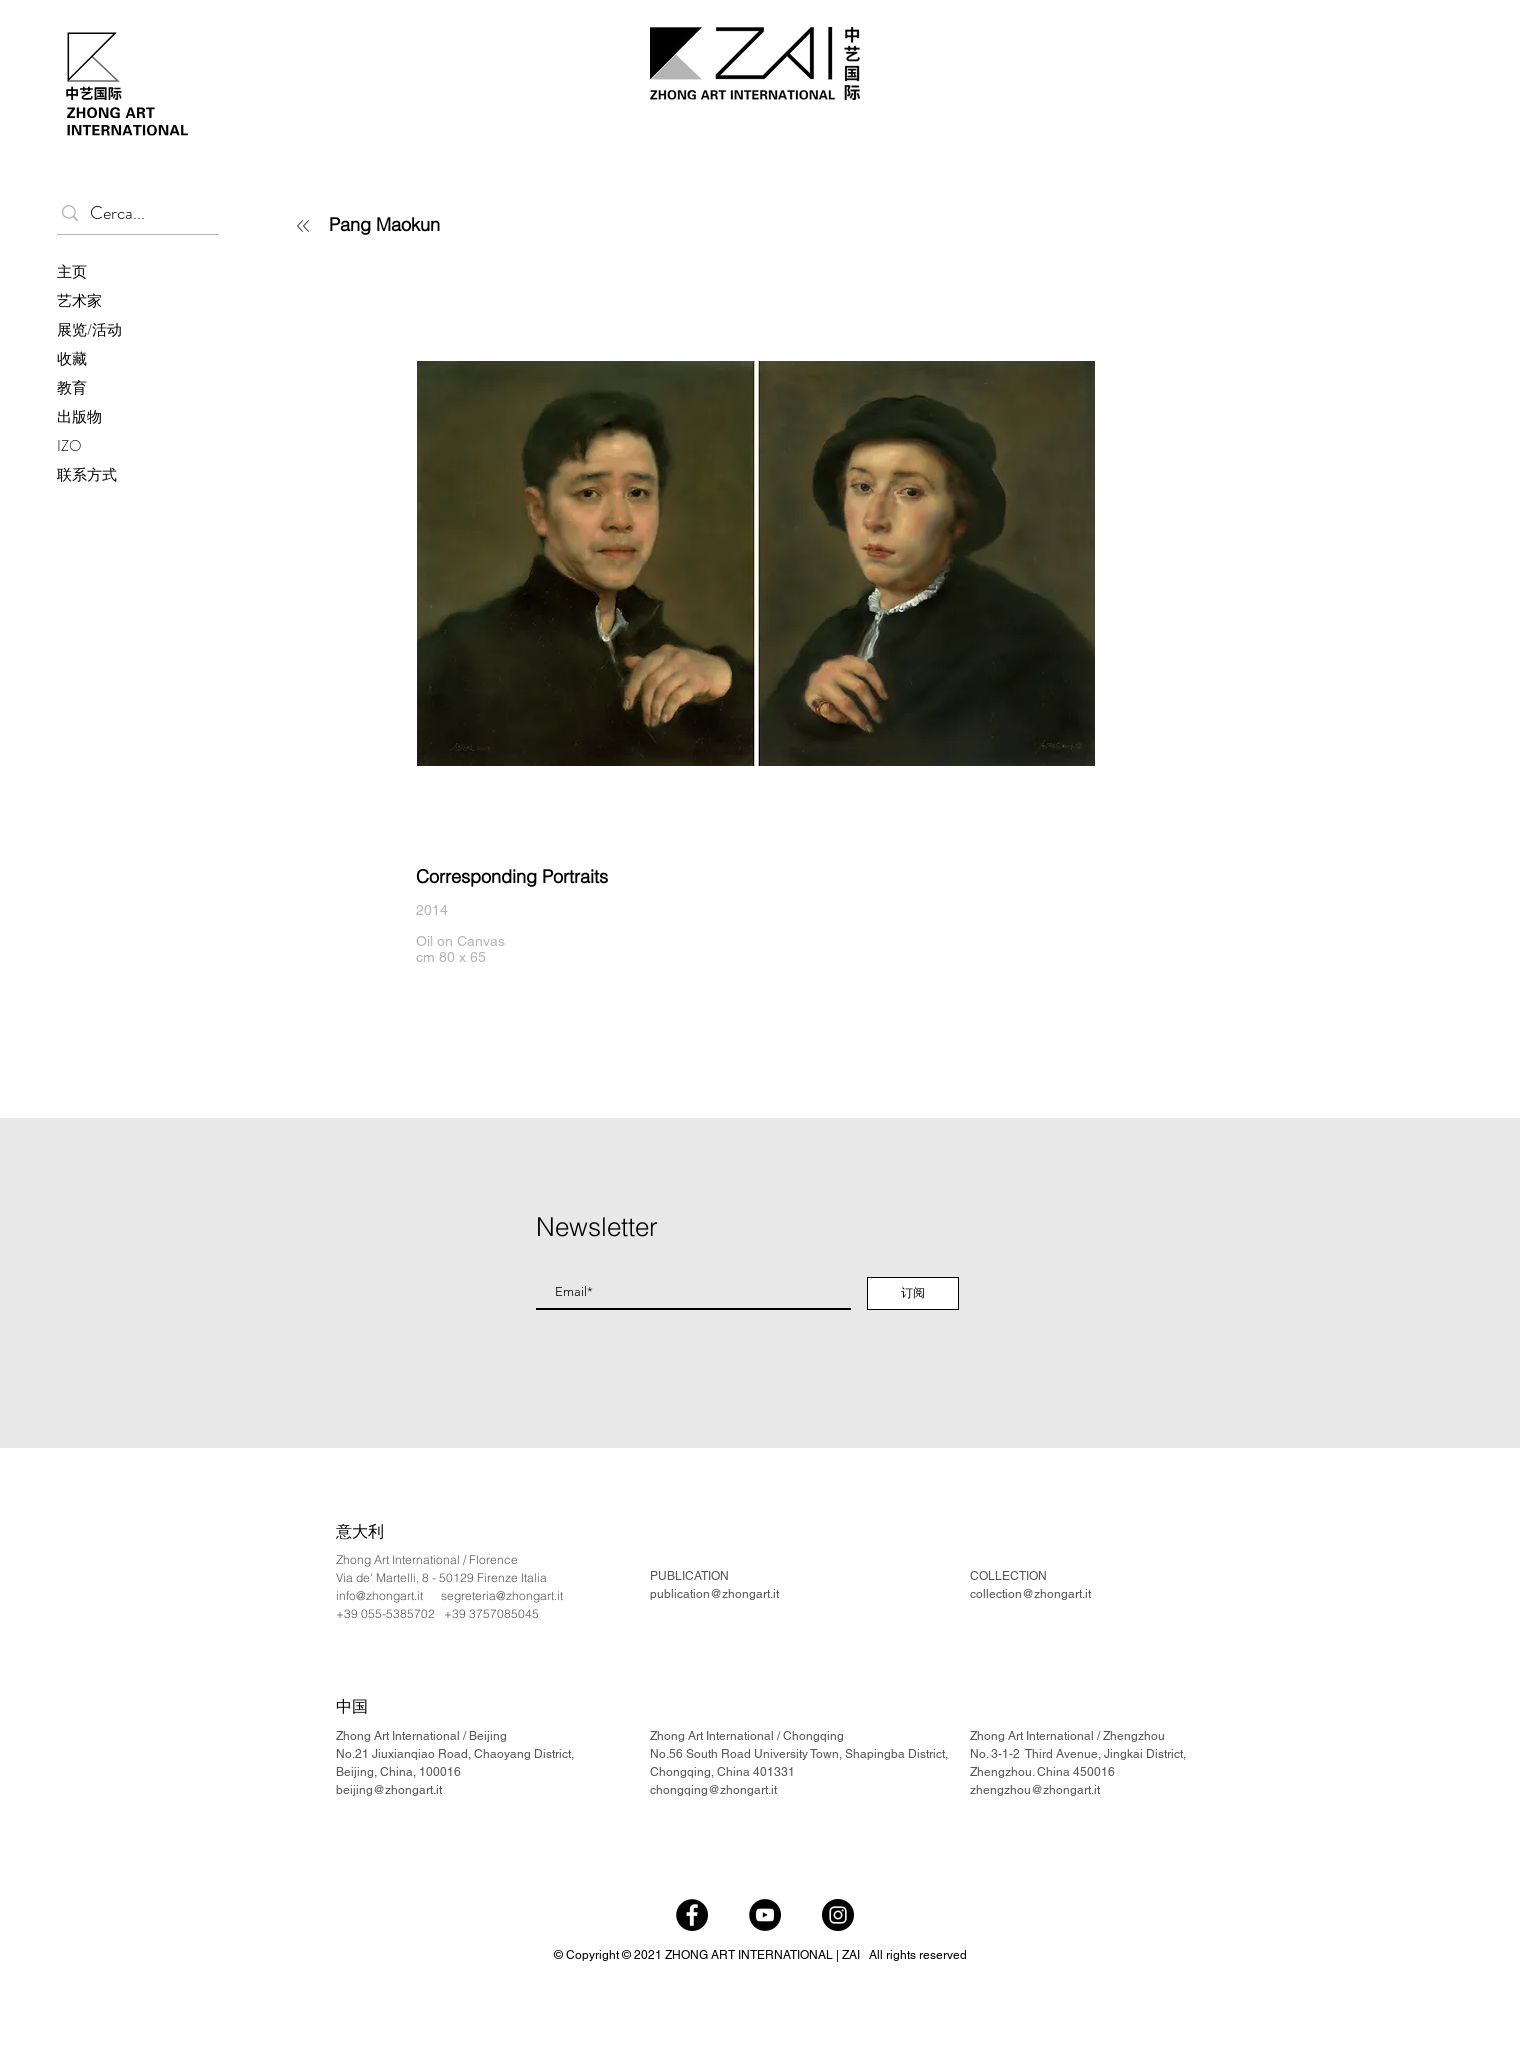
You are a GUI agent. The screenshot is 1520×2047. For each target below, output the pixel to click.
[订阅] (913, 1293)
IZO (69, 446)
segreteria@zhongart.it (502, 1595)
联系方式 (87, 475)
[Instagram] (838, 1915)
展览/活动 (89, 330)
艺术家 (79, 301)
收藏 (72, 359)
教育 (72, 388)
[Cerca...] (133, 213)
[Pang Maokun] (445, 224)
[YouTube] (765, 1915)
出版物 (79, 417)
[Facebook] (692, 1915)
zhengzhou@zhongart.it (1035, 1790)
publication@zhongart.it (714, 1594)
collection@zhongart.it (1030, 1594)
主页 (72, 272)
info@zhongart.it (379, 1595)
